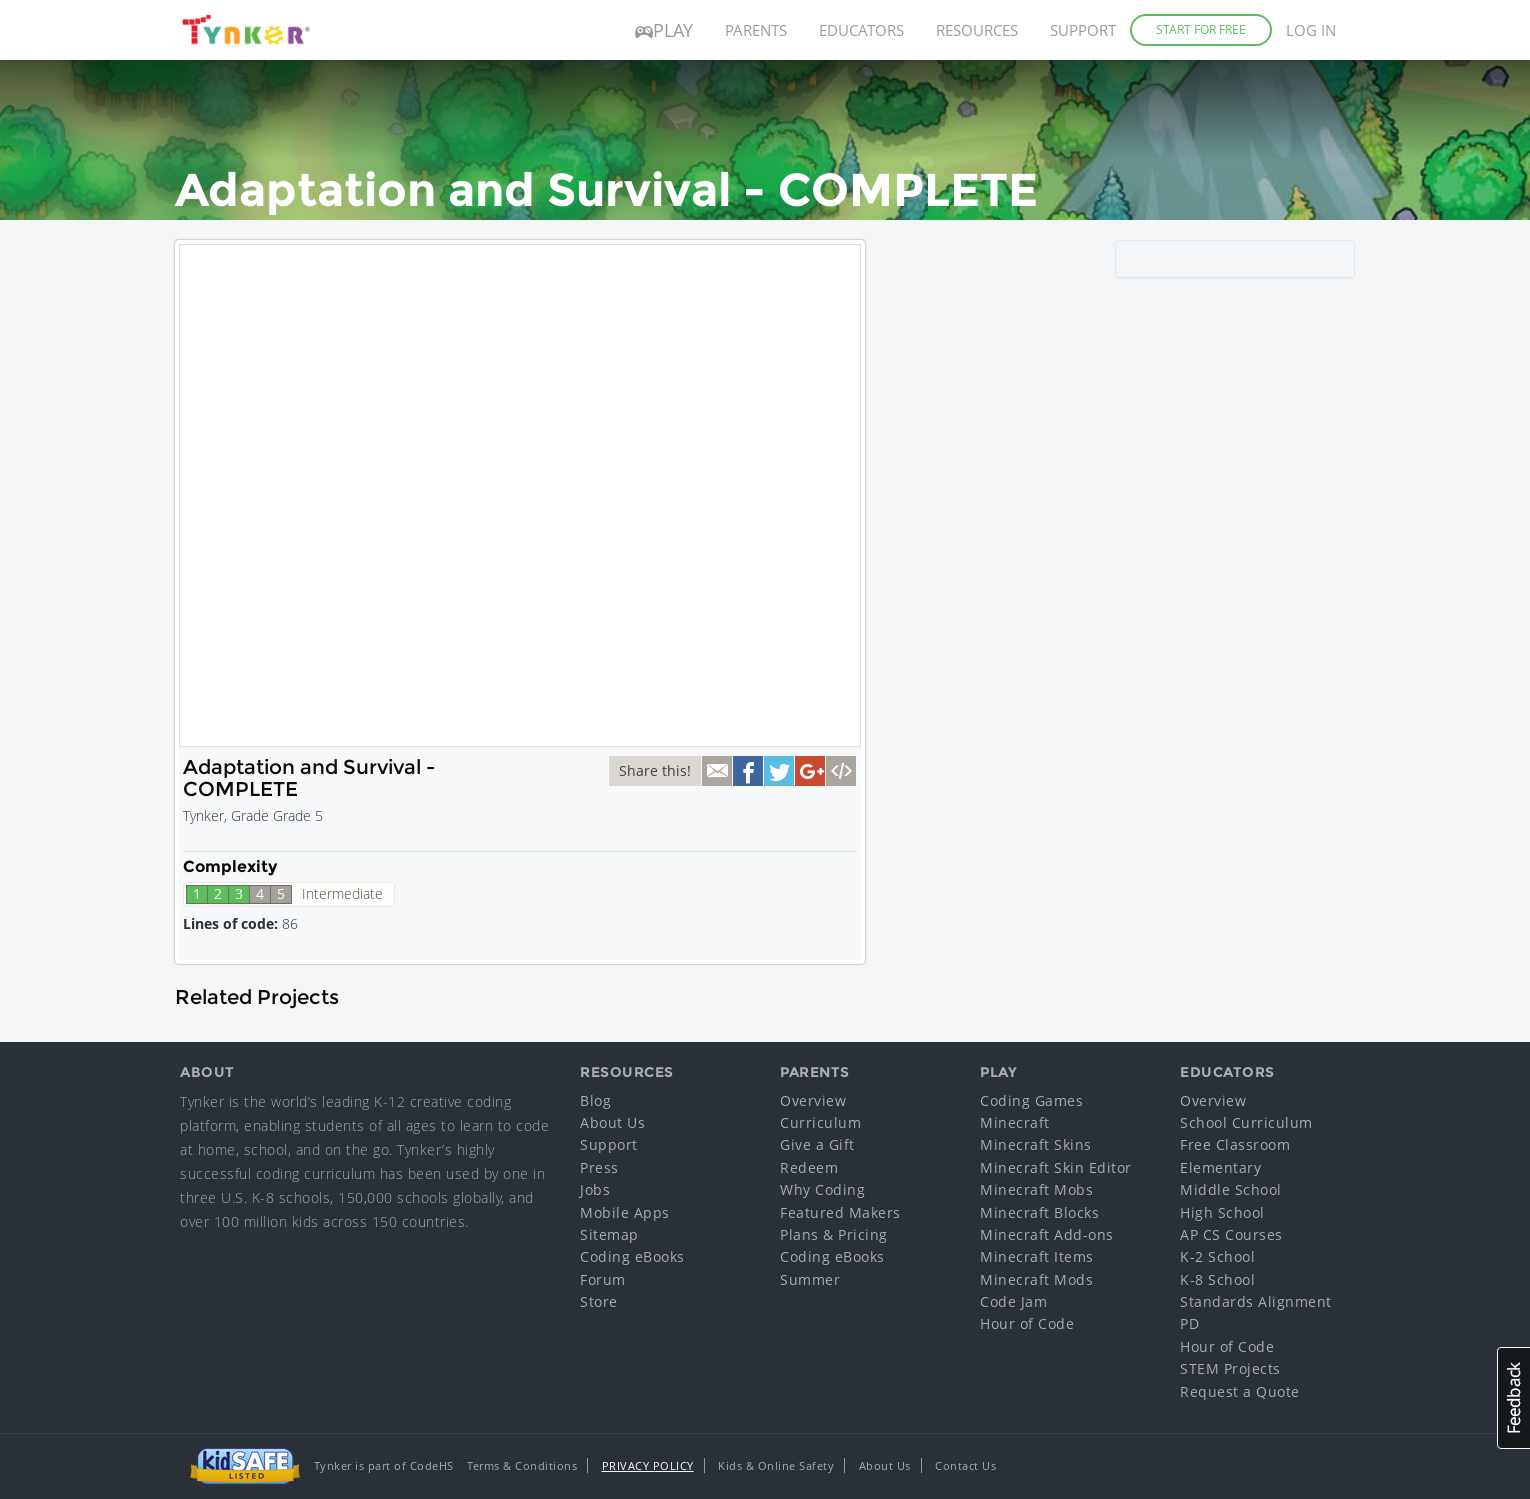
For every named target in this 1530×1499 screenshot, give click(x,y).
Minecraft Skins (1036, 1144)
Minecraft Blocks (1039, 1212)
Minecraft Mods (1036, 1279)
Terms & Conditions (522, 1465)
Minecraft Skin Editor (1056, 1167)
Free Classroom (1235, 1144)
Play (664, 30)
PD (1189, 1323)
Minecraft (1015, 1122)
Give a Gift (817, 1144)
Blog (595, 1100)
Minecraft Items (1037, 1256)
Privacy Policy (648, 1465)
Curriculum (820, 1122)
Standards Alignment (1256, 1301)
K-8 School (1217, 1279)
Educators (861, 30)
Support (1083, 30)
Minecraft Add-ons (1047, 1234)
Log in (1311, 30)
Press (599, 1167)
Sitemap (609, 1234)
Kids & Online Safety (776, 1465)
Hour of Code (1027, 1323)
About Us (612, 1122)
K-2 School (1217, 1256)
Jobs (595, 1189)
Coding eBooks (632, 1256)
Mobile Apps (625, 1212)
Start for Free (1201, 29)
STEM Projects (1230, 1368)
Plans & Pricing (834, 1234)
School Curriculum (1246, 1122)
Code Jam (1013, 1301)
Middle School (1231, 1189)
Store (599, 1301)
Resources (977, 30)
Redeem (809, 1167)
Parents (756, 30)
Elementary (1220, 1167)
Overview (813, 1100)
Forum (603, 1279)
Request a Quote (1240, 1391)
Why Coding (822, 1189)
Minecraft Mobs (1036, 1189)
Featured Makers (840, 1212)
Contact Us (965, 1465)
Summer (810, 1279)
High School (1222, 1212)
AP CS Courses (1231, 1234)
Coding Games (1031, 1100)
